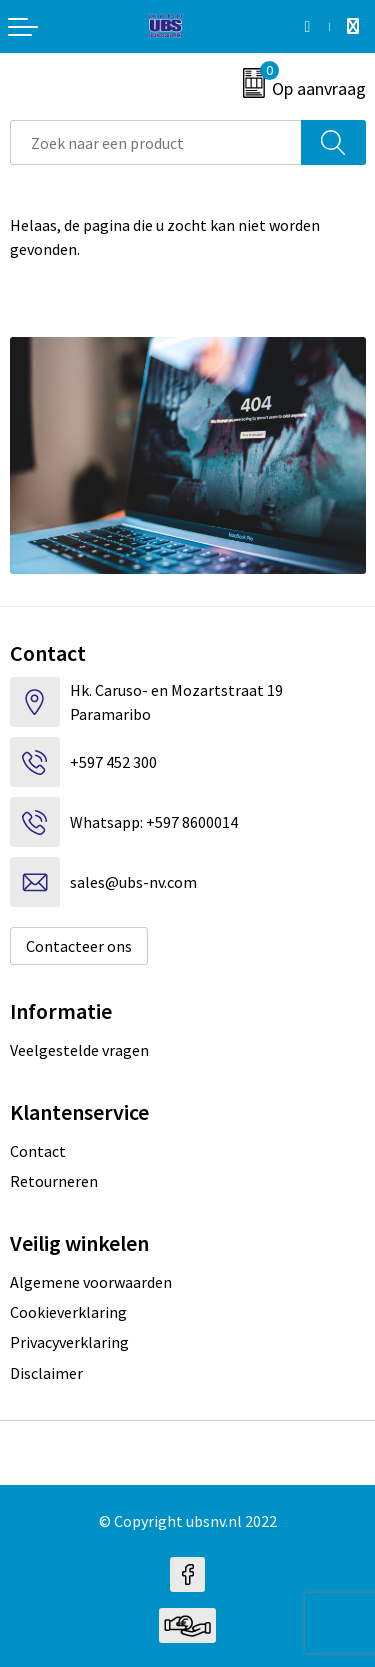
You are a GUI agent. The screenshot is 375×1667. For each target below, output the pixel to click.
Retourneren (54, 1181)
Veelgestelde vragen (79, 1050)
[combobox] (156, 142)
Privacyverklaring (69, 1342)
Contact (38, 1151)
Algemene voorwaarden (91, 1282)
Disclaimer (46, 1373)
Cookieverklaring (68, 1312)
